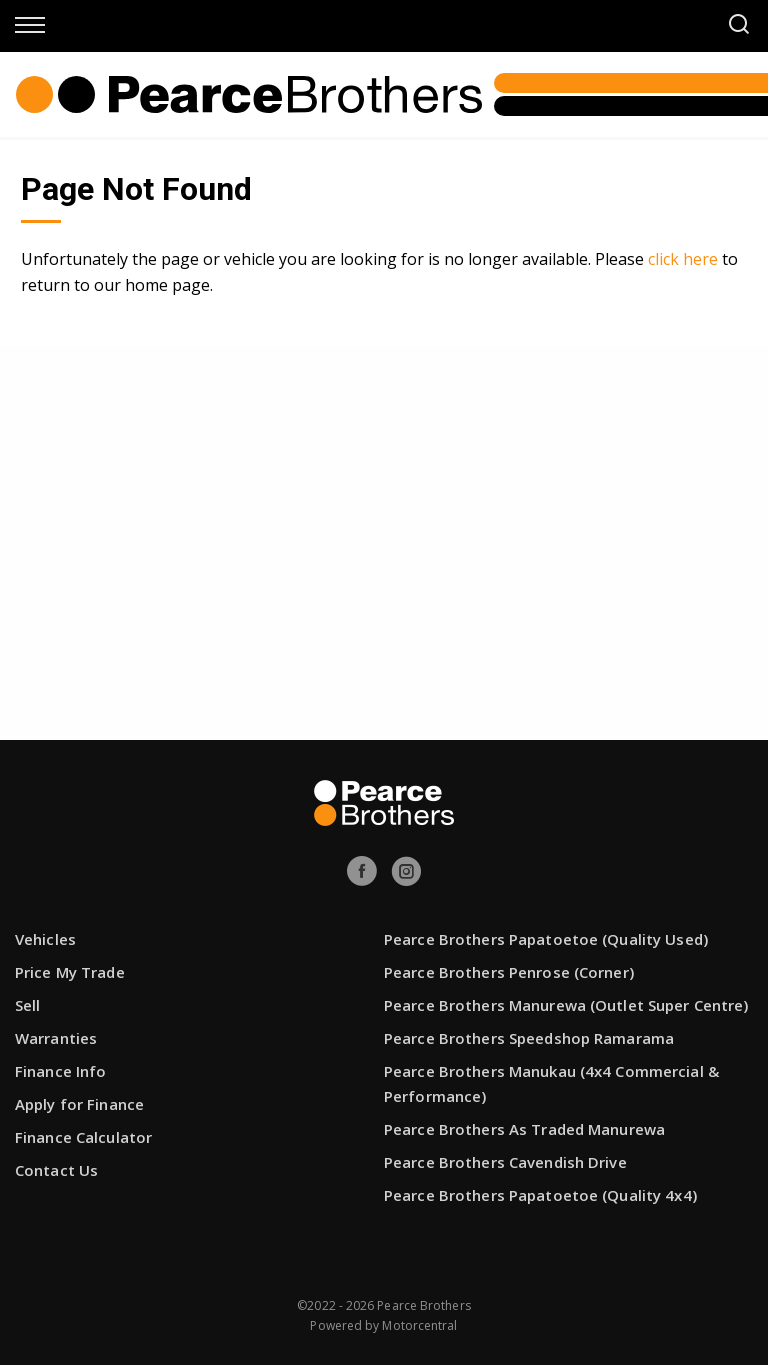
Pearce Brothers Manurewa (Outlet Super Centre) (566, 1005)
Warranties (56, 1038)
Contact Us (56, 1170)
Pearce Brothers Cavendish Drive (505, 1162)
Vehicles (45, 939)
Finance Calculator (83, 1137)
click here (683, 259)
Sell (27, 1005)
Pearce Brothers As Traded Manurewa (524, 1129)
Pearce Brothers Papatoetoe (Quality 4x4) (540, 1195)
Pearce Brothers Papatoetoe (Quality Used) (546, 939)
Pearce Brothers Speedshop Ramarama (529, 1038)
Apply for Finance (79, 1104)
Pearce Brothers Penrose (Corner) (509, 972)
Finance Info (60, 1071)
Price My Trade (70, 972)
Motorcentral (419, 1325)
